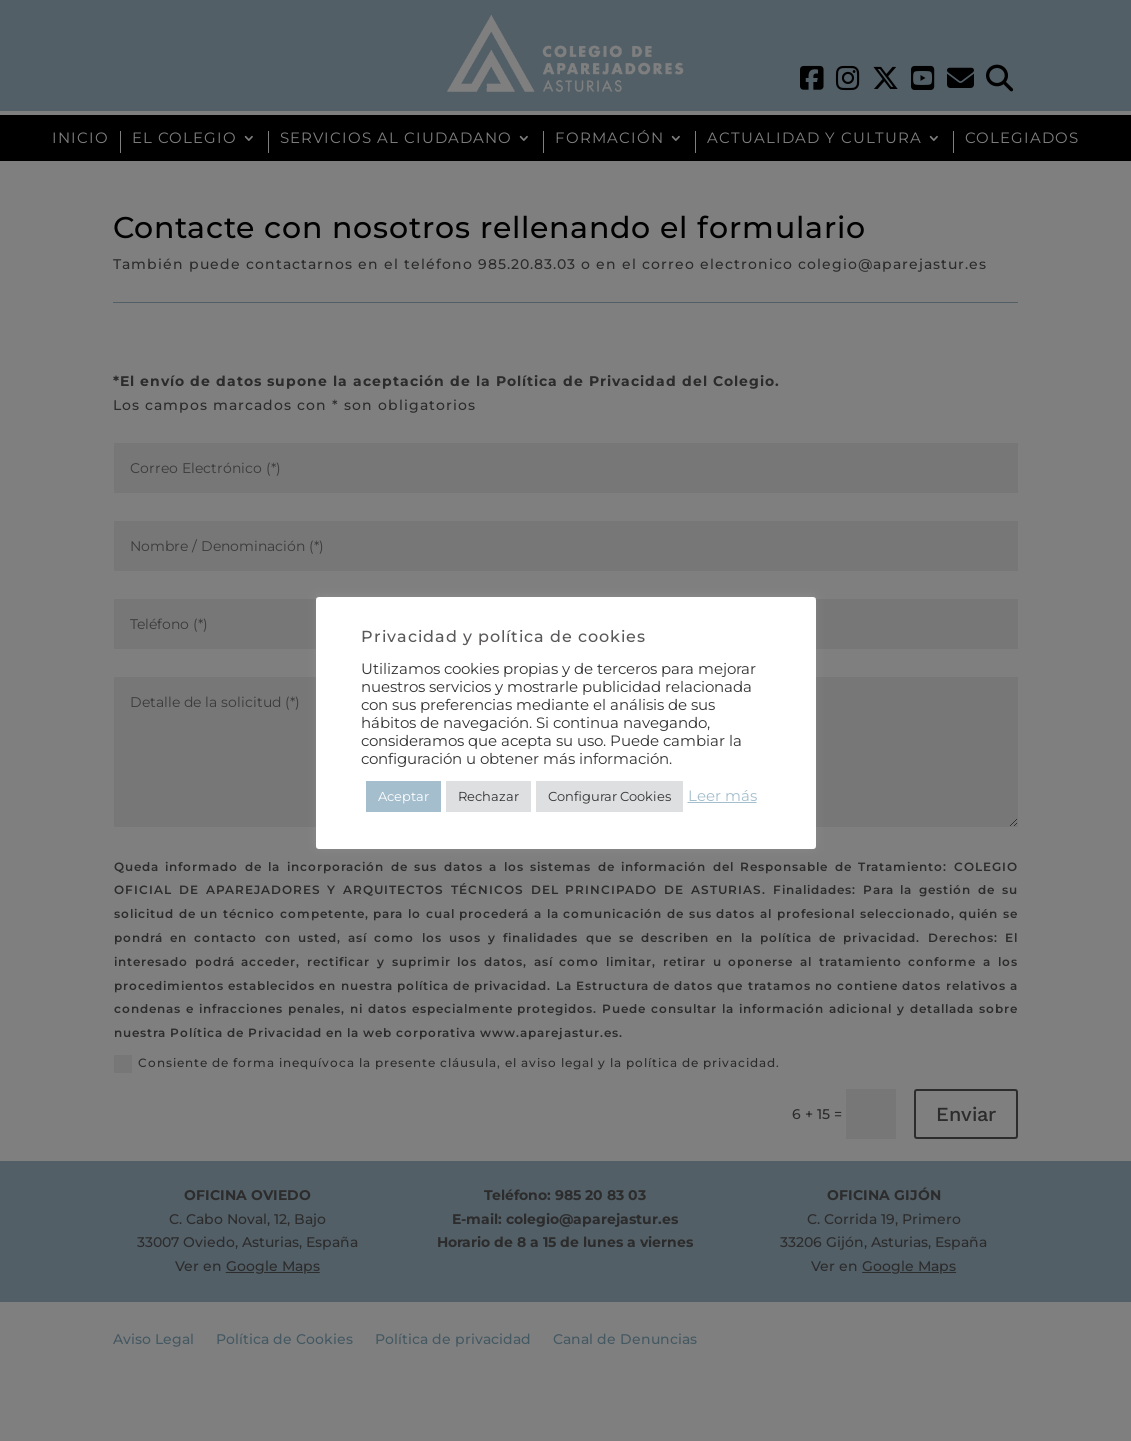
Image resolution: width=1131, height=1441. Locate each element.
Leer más (722, 796)
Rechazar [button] (488, 796)
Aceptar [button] (403, 796)
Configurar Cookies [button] (609, 796)
